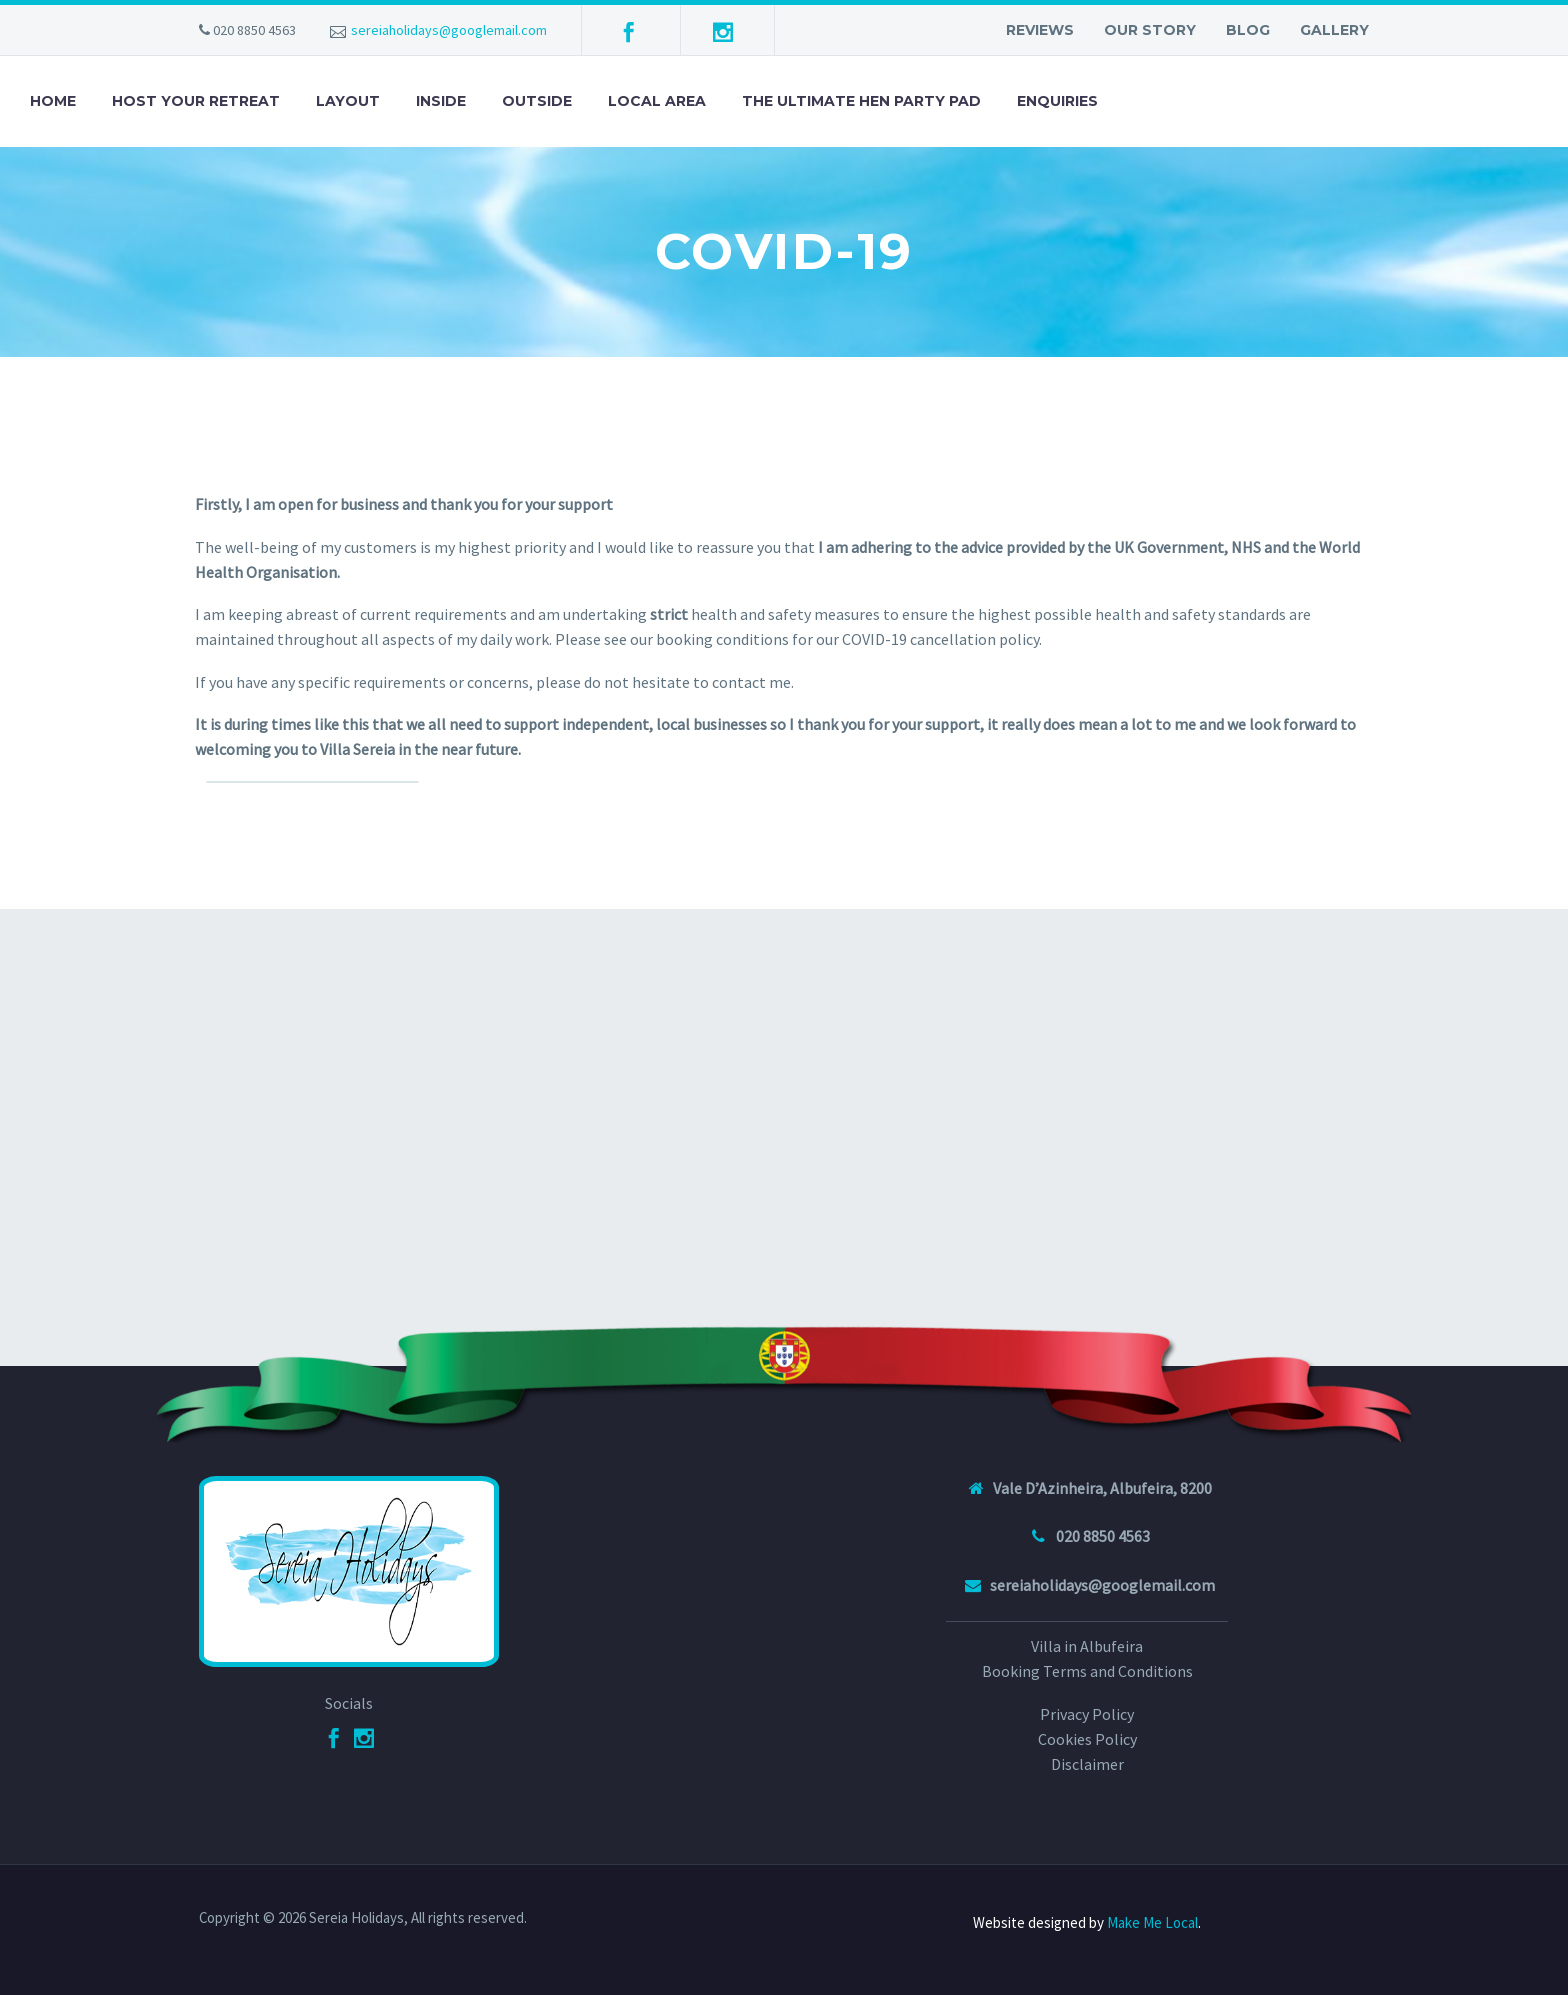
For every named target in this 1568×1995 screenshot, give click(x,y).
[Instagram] (364, 1738)
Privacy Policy (1087, 1714)
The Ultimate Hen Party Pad (861, 101)
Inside (441, 101)
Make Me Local (1152, 1922)
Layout (348, 101)
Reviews (1040, 30)
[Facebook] (334, 1738)
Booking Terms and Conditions (1087, 1671)
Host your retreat (196, 101)
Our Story (1150, 30)
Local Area (657, 101)
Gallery (1334, 30)
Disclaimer (1087, 1764)
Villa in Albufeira (1087, 1646)
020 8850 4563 (254, 30)
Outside (537, 101)
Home (53, 101)
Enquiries (1057, 101)
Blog (1248, 30)
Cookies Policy (1087, 1739)
